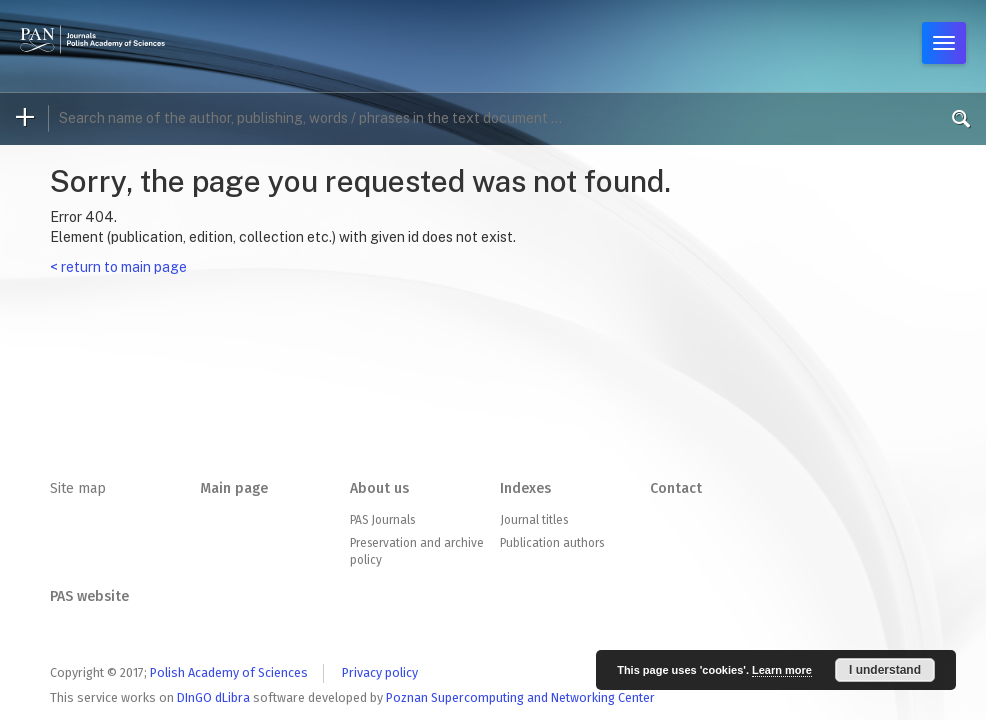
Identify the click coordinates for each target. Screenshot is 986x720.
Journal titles (534, 520)
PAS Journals (382, 520)
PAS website (89, 596)
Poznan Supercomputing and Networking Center (520, 697)
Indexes (525, 488)
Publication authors (552, 543)
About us (379, 488)
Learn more (782, 670)
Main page (234, 488)
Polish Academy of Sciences (229, 672)
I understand (885, 670)
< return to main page (118, 267)
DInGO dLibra (213, 697)
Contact (676, 488)
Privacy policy (380, 672)
